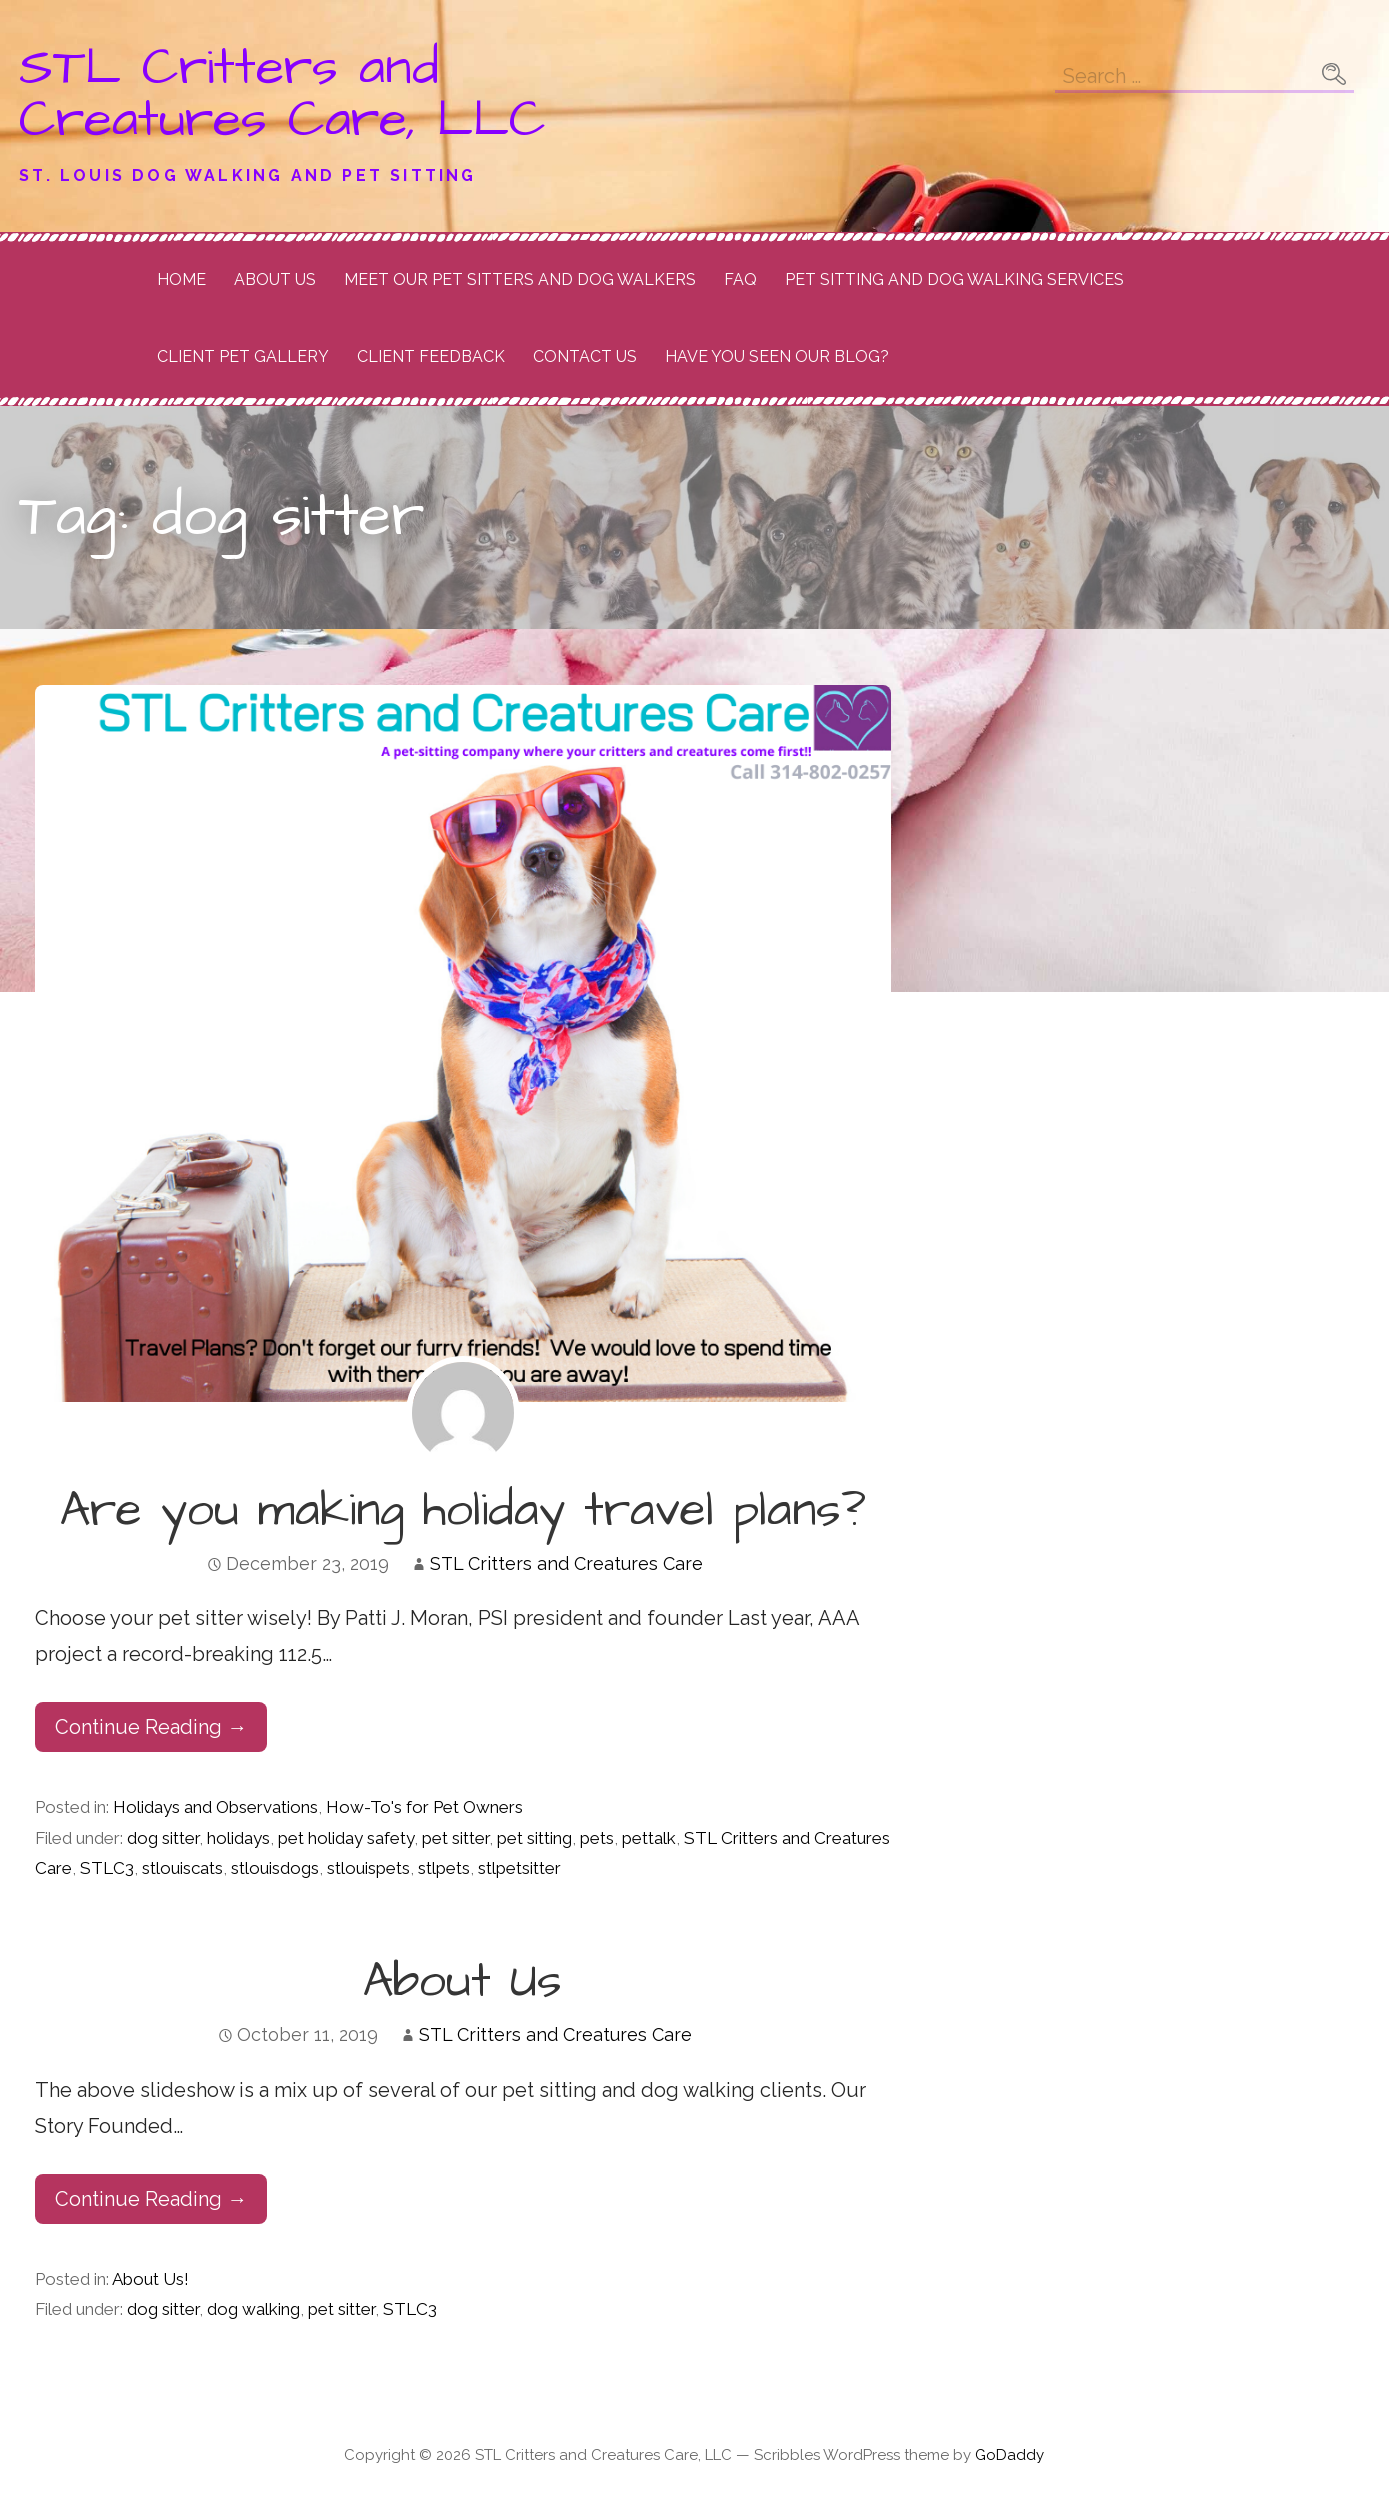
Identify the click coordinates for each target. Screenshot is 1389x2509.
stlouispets (368, 1868)
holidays (238, 1838)
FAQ (740, 279)
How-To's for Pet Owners (424, 1807)
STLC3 (107, 1868)
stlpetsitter (519, 1868)
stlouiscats (182, 1868)
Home (181, 279)
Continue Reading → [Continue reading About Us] (151, 2199)
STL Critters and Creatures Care (566, 1563)
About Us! (150, 2279)
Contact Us (585, 356)
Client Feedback (431, 356)
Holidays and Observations (215, 1807)
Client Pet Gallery (243, 356)
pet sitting (534, 1838)
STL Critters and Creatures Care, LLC (282, 94)
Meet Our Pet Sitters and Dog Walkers (520, 279)
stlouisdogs (275, 1868)
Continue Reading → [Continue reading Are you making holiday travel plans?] (151, 1727)
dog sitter (163, 1838)
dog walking (253, 2309)
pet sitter (455, 1838)
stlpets (444, 1868)
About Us (275, 279)
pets (597, 1838)
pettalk (649, 1838)
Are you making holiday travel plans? (463, 1511)
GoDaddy (1009, 2455)
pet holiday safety (346, 1838)
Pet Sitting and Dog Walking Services (954, 279)
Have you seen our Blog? (777, 356)
